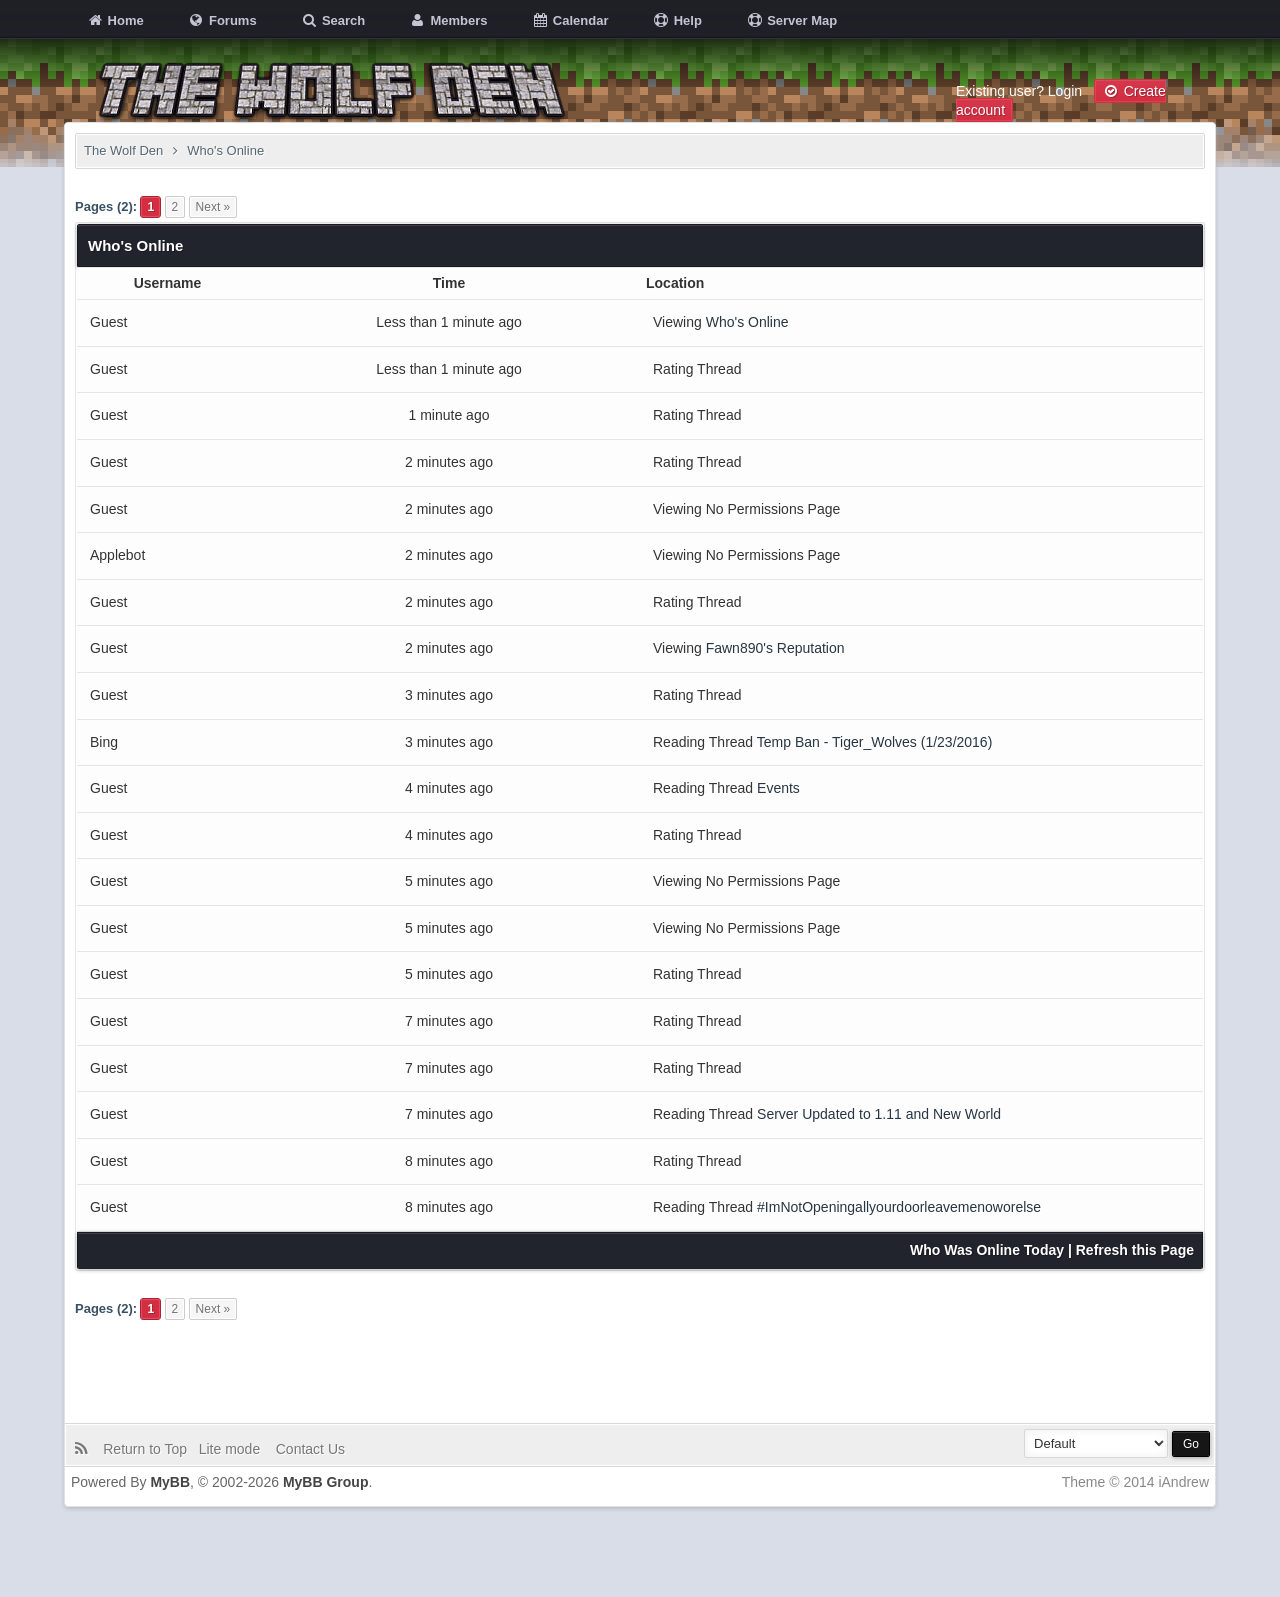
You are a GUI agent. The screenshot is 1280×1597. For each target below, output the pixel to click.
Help (677, 20)
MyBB (170, 1482)
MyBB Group (326, 1482)
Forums (221, 20)
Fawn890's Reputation (775, 648)
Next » (213, 207)
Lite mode (233, 1449)
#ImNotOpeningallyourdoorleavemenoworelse (899, 1207)
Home (115, 20)
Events (778, 788)
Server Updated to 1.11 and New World (879, 1114)
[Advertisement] (640, 1368)
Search (332, 20)
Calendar (569, 20)
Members (448, 20)
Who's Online (747, 322)
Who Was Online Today (987, 1250)
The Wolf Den (123, 150)
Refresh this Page (1135, 1250)
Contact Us (308, 1449)
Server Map (792, 20)
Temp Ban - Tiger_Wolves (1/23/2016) (875, 742)
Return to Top (149, 1449)
